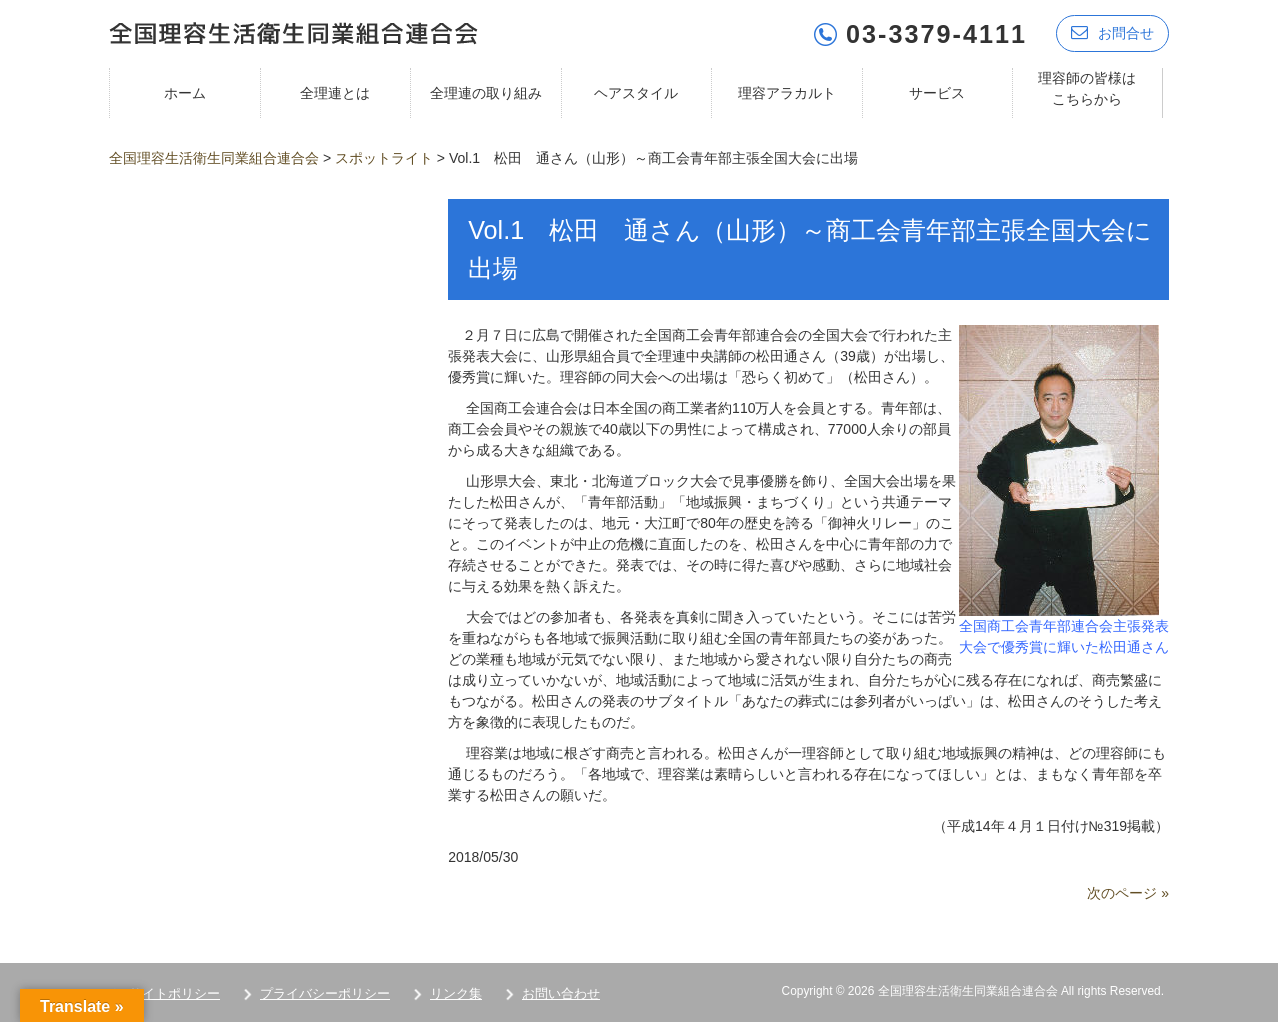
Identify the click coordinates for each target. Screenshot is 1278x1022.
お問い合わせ (561, 993)
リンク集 (456, 993)
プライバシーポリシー (325, 993)
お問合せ (1112, 32)
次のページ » (1128, 893)
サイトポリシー (174, 993)
